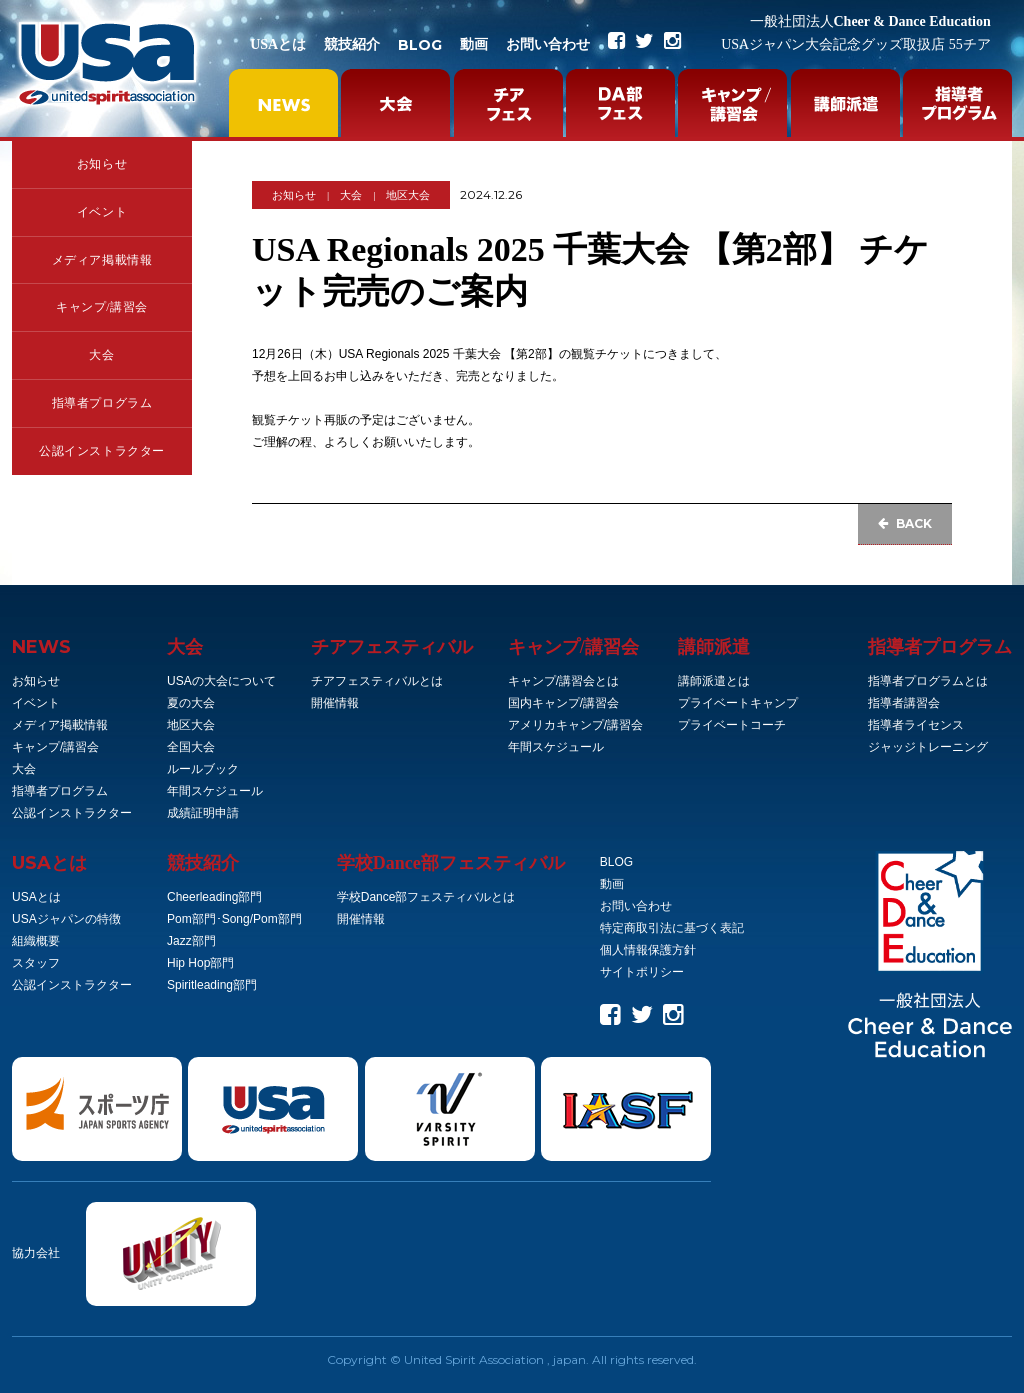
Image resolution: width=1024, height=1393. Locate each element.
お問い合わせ (548, 44)
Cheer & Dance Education (870, 21)
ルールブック (203, 769)
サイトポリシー (642, 972)
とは (49, 863)
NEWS (41, 647)
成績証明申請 (203, 813)
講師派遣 (714, 647)
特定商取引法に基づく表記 (672, 928)
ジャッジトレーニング (928, 747)
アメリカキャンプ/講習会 (575, 725)
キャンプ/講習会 (102, 307)
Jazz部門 (191, 941)
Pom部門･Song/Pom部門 (234, 919)
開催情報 (335, 703)
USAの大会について (221, 681)
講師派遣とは (714, 681)
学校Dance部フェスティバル (451, 863)
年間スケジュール (215, 791)
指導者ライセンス (916, 725)
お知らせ (102, 164)
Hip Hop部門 (200, 963)
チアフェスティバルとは (377, 681)
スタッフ (36, 963)
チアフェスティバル (392, 647)
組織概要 (36, 941)
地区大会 (408, 195)
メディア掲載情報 (102, 260)
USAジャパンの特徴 (66, 919)
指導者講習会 (904, 703)
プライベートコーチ (732, 725)
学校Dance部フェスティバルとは (426, 897)
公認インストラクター (102, 451)
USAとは (278, 44)
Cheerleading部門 (214, 897)
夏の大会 (191, 703)
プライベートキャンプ (738, 703)
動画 (474, 44)
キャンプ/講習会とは (563, 681)
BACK (905, 523)
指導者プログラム (102, 403)
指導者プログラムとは (928, 681)
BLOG (420, 45)
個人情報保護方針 (648, 950)
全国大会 (191, 747)
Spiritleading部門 (212, 985)
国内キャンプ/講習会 (563, 703)
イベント (102, 212)
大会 (101, 355)
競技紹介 (352, 44)
